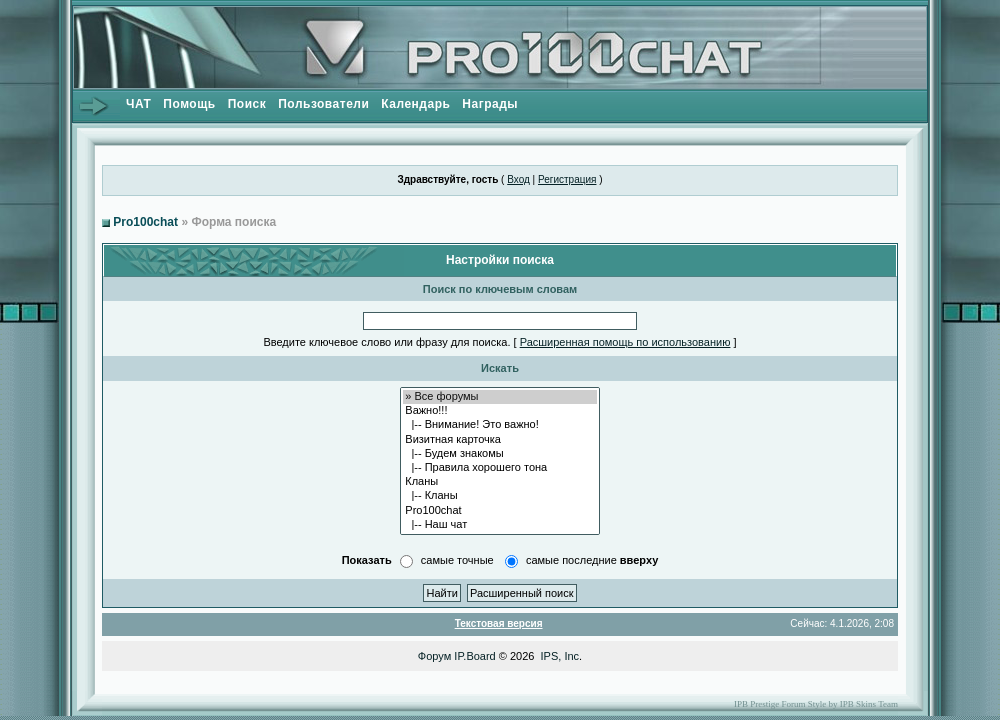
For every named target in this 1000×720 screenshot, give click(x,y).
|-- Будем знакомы (499, 454)
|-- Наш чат (499, 525)
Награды (490, 104)
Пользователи (323, 104)
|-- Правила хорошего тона (499, 468)
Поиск (247, 104)
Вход (518, 179)
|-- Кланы (499, 496)
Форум (434, 656)
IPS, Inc (560, 656)
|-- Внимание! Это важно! (499, 425)
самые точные (457, 560)
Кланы (499, 482)
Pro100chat (145, 222)
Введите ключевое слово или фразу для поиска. (386, 342)
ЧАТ (138, 104)
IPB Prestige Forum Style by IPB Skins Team (816, 704)
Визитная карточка (499, 440)
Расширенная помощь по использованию (625, 342)
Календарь (415, 104)
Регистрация (567, 179)
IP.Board (474, 656)
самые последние (592, 560)
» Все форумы (499, 397)
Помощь (189, 104)
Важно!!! (499, 411)
